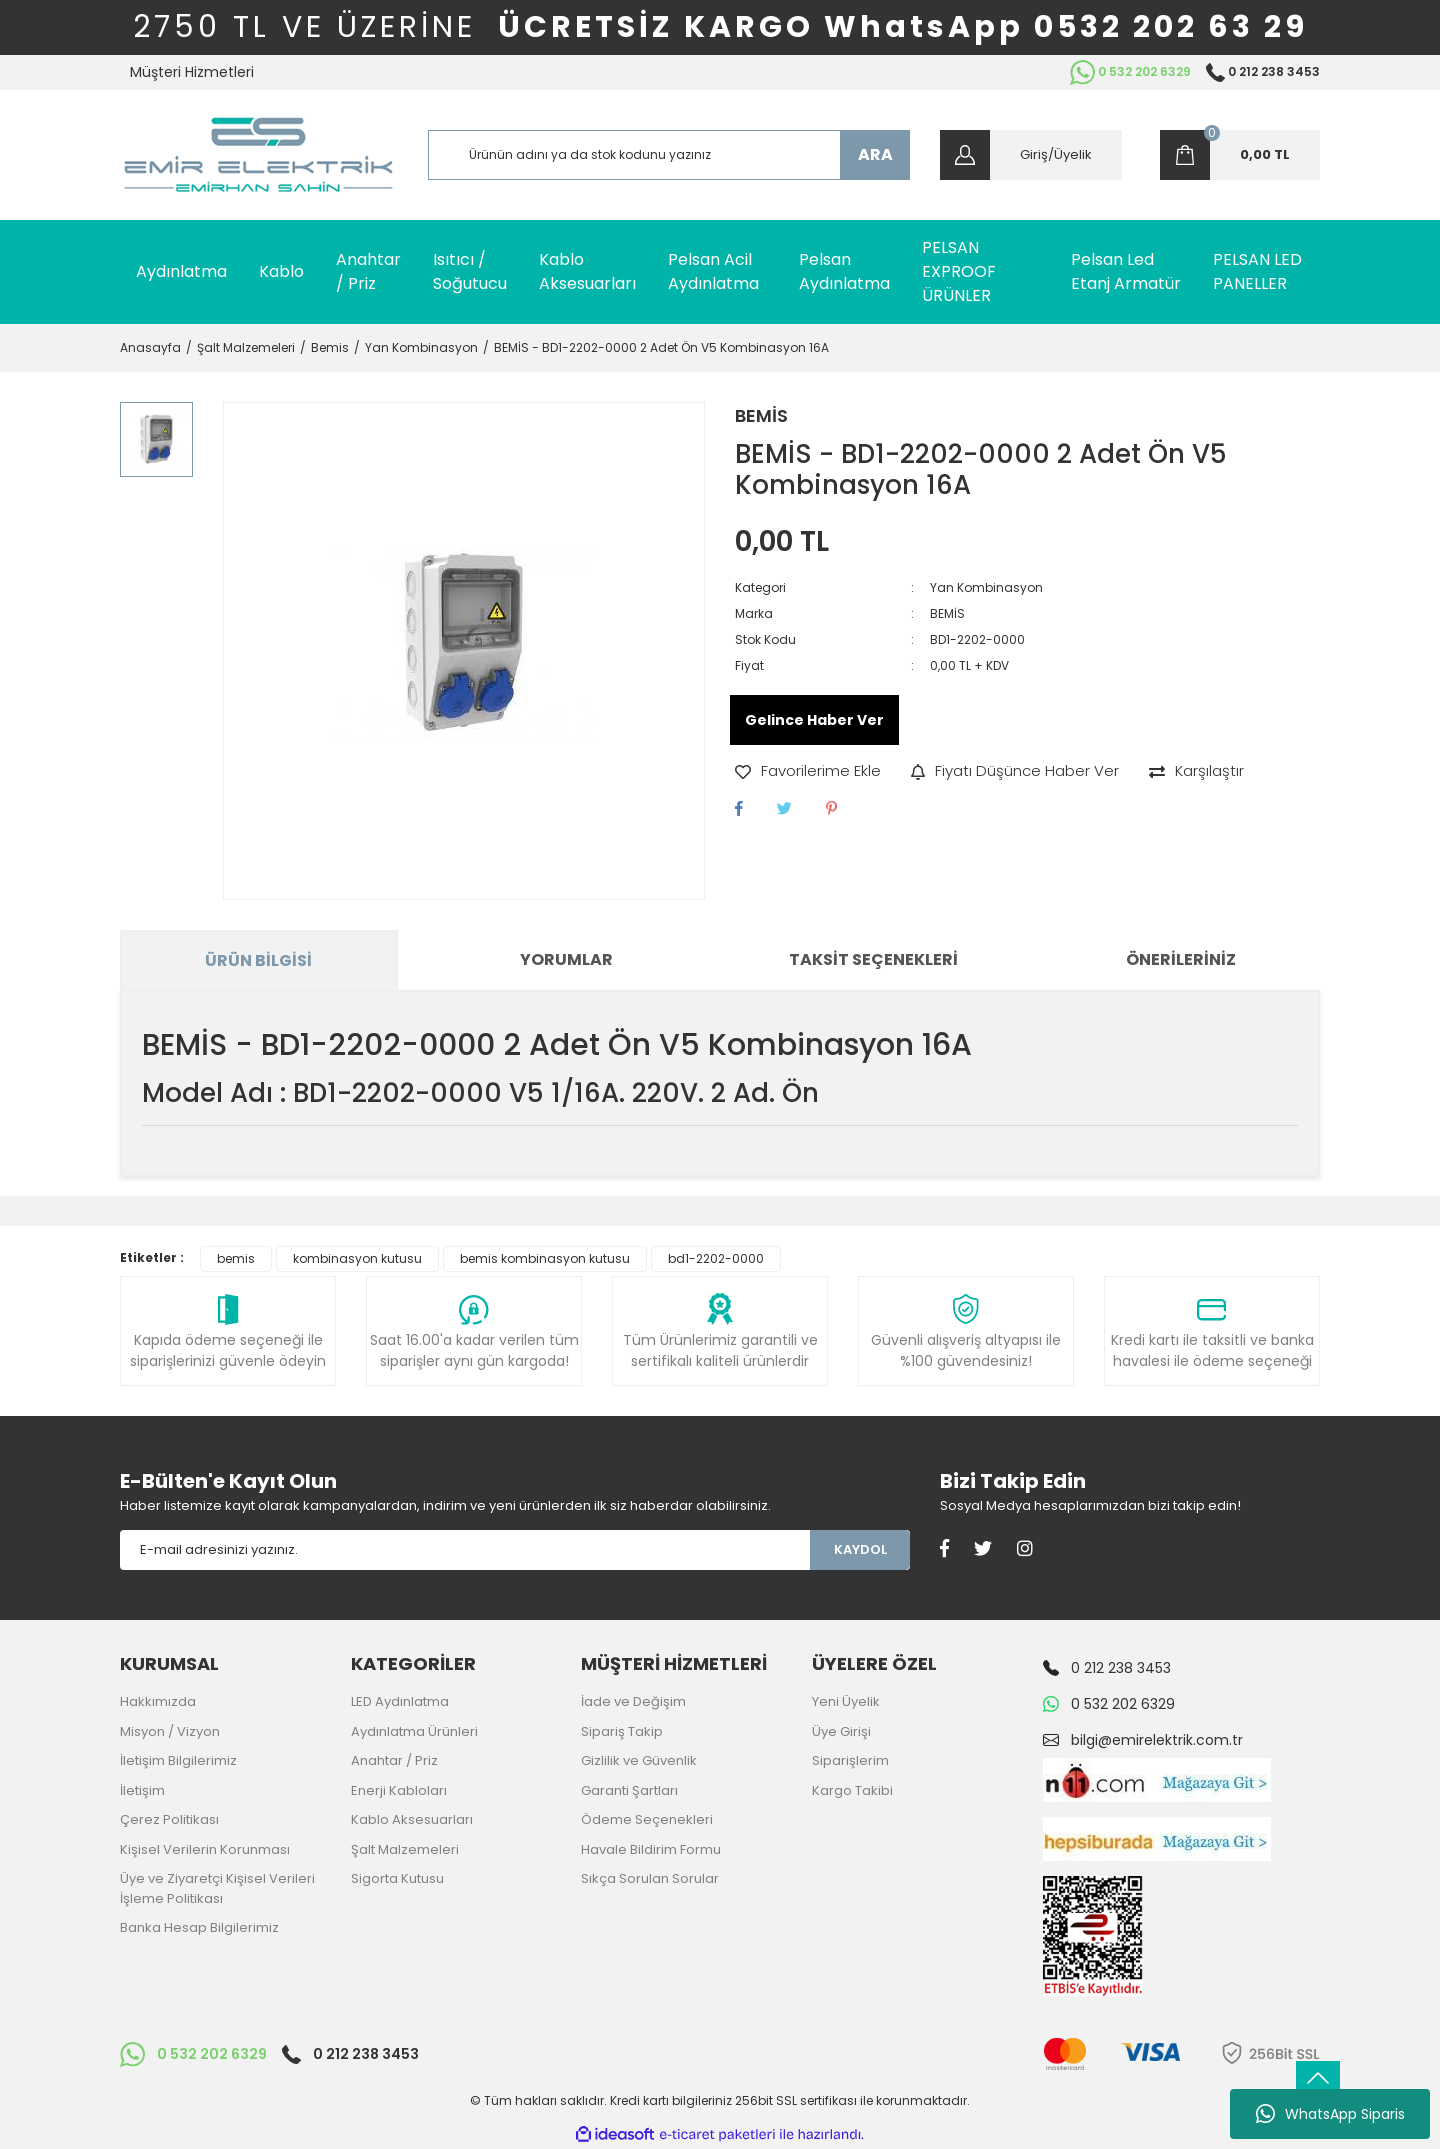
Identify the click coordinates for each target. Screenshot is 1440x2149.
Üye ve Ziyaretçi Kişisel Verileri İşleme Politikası (217, 1888)
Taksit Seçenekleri (873, 959)
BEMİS (761, 415)
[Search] (669, 155)
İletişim (142, 1790)
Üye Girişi (841, 1731)
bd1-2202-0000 (716, 1258)
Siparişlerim (850, 1760)
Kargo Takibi (852, 1790)
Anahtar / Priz (394, 1760)
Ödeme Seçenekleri (647, 1819)
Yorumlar (566, 959)
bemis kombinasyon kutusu (545, 1258)
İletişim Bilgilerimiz (178, 1760)
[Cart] (1240, 155)
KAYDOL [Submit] (860, 1549)
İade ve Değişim (633, 1701)
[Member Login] (1031, 155)
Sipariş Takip (622, 1731)
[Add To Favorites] (808, 771)
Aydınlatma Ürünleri (414, 1731)
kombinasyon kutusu (357, 1258)
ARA (875, 154)
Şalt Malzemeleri (405, 1849)
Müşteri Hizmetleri (192, 72)
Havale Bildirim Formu (651, 1849)
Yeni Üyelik (846, 1701)
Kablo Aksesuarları (412, 1819)
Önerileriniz (1181, 959)
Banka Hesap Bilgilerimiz (199, 1927)
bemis (236, 1258)
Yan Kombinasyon (986, 587)
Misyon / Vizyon (170, 1731)
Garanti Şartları (629, 1790)
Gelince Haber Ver (814, 720)
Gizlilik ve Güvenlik (639, 1760)
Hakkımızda (158, 1701)
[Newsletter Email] (465, 1550)
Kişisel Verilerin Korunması (205, 1849)
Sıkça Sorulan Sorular (650, 1878)
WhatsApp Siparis (1330, 2114)
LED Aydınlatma (400, 1701)
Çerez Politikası (169, 1819)
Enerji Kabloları (399, 1790)
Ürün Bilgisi (258, 960)
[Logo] (258, 155)
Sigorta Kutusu (397, 1878)
